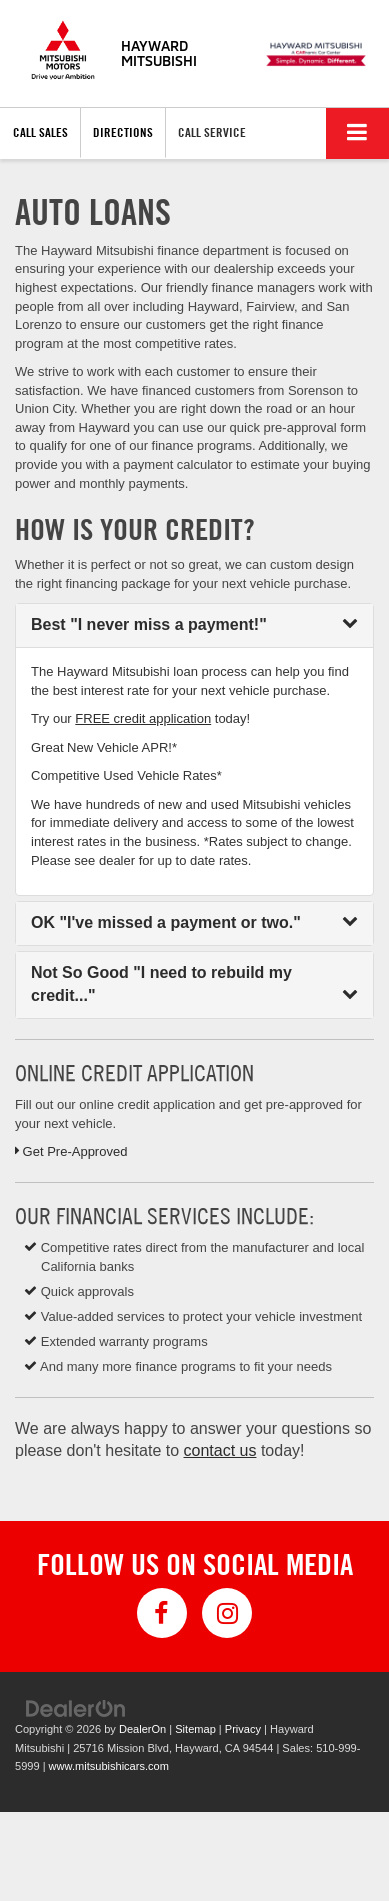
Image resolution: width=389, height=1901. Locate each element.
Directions (123, 132)
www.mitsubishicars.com (109, 1766)
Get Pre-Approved (71, 1151)
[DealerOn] (76, 1708)
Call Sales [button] (40, 132)
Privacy (243, 1729)
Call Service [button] (212, 132)
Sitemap (195, 1729)
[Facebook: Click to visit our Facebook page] (162, 1613)
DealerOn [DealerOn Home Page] (142, 1729)
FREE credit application (143, 718)
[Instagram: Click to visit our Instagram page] (227, 1613)
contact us (220, 1450)
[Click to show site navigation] (357, 133)
